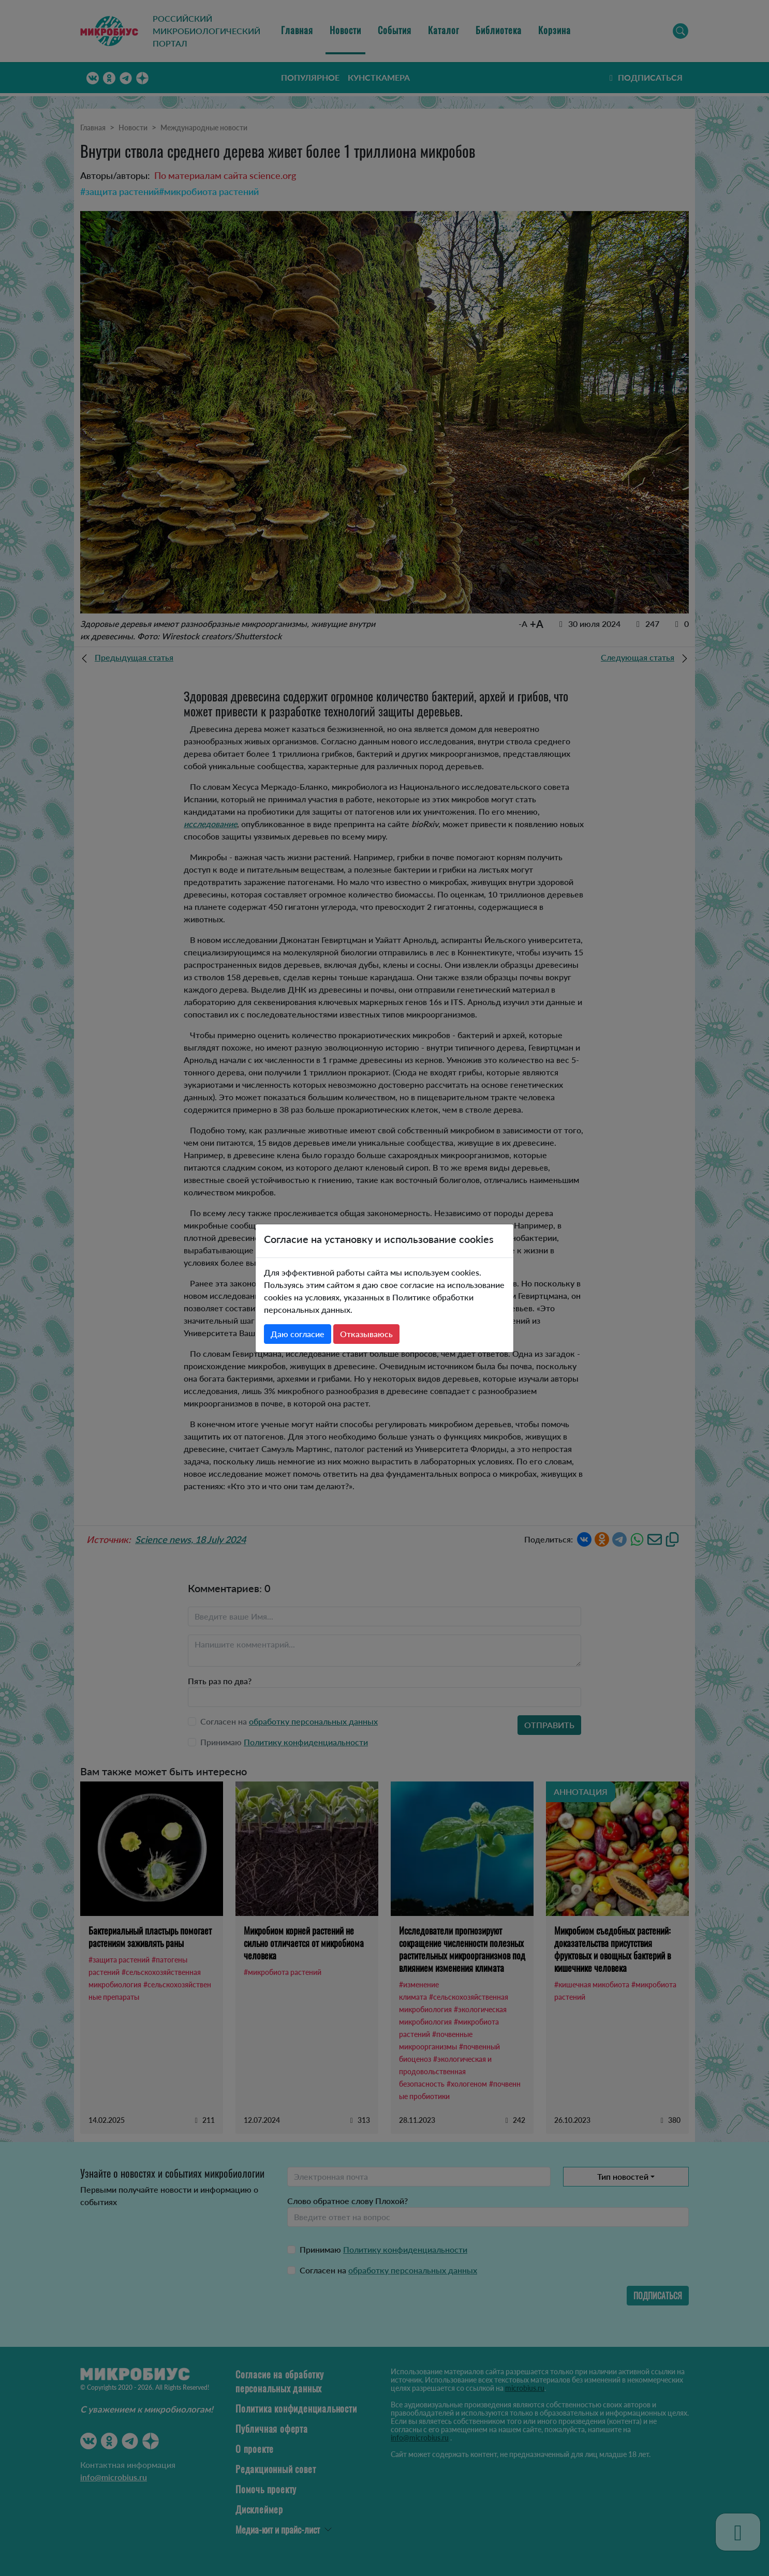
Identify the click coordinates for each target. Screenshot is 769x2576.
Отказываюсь (366, 1334)
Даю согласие (297, 1334)
